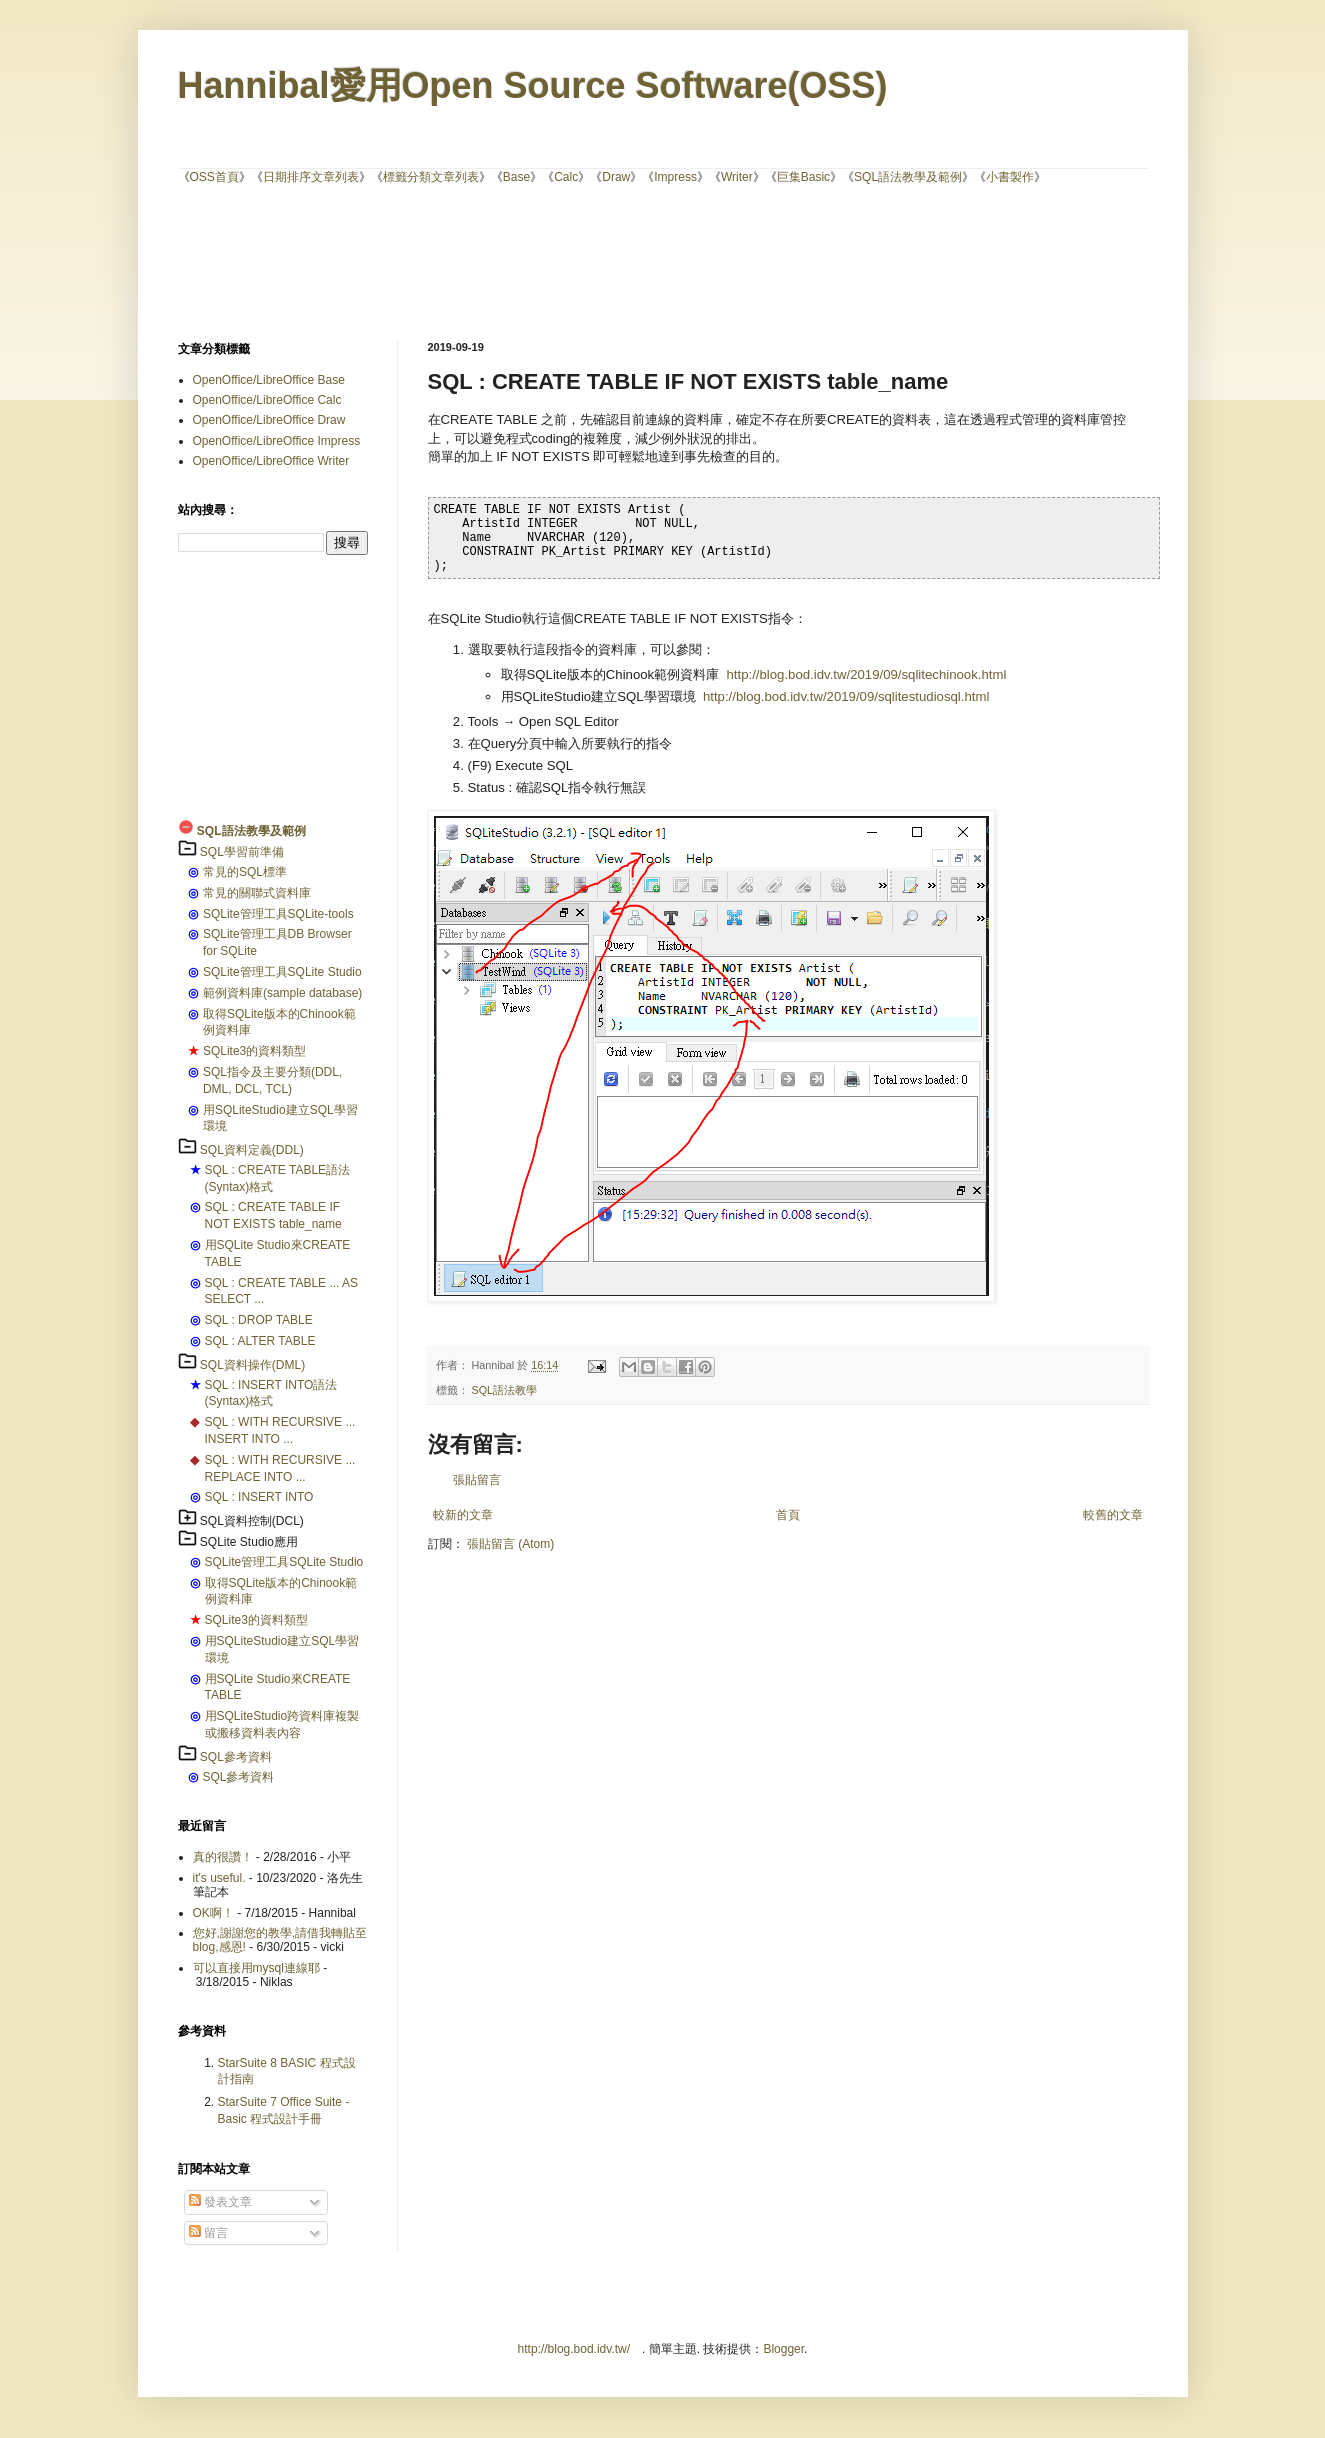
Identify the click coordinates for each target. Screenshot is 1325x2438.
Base (516, 177)
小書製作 (1010, 177)
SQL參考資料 (236, 1757)
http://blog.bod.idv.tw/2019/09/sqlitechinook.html (867, 674)
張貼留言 (477, 1480)
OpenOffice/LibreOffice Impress (277, 441)
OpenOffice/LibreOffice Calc (267, 400)
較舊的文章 (1113, 1515)
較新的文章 (463, 1515)
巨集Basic (803, 177)
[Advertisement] (663, 261)
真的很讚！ (223, 1857)
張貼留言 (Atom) (510, 1544)
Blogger (783, 2349)
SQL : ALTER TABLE (260, 1341)
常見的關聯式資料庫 (257, 893)
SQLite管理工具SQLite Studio (282, 972)
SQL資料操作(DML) (252, 1365)
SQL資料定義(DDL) (252, 1150)
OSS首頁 (214, 177)
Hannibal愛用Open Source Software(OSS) (533, 85)
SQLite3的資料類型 (254, 1051)
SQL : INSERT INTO (259, 1497)
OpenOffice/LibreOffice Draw (269, 420)
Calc (566, 177)
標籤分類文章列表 (431, 177)
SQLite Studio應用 (249, 1542)
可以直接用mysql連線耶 (256, 1968)
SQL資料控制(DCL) (252, 1521)
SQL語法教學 (505, 1390)
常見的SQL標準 (245, 872)
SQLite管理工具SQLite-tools (278, 914)
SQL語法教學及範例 (908, 177)
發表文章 (220, 2202)
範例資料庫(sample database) (282, 993)
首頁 (788, 1515)
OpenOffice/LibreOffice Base (269, 380)
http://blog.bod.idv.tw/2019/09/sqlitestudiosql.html (846, 696)
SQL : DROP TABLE (259, 1320)
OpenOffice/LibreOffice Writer (271, 461)
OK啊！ (213, 1913)
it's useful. (219, 1878)
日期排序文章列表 (311, 177)
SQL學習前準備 (242, 852)
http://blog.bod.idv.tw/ (574, 2349)
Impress (675, 177)
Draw (616, 177)
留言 (208, 2233)
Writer (737, 177)
